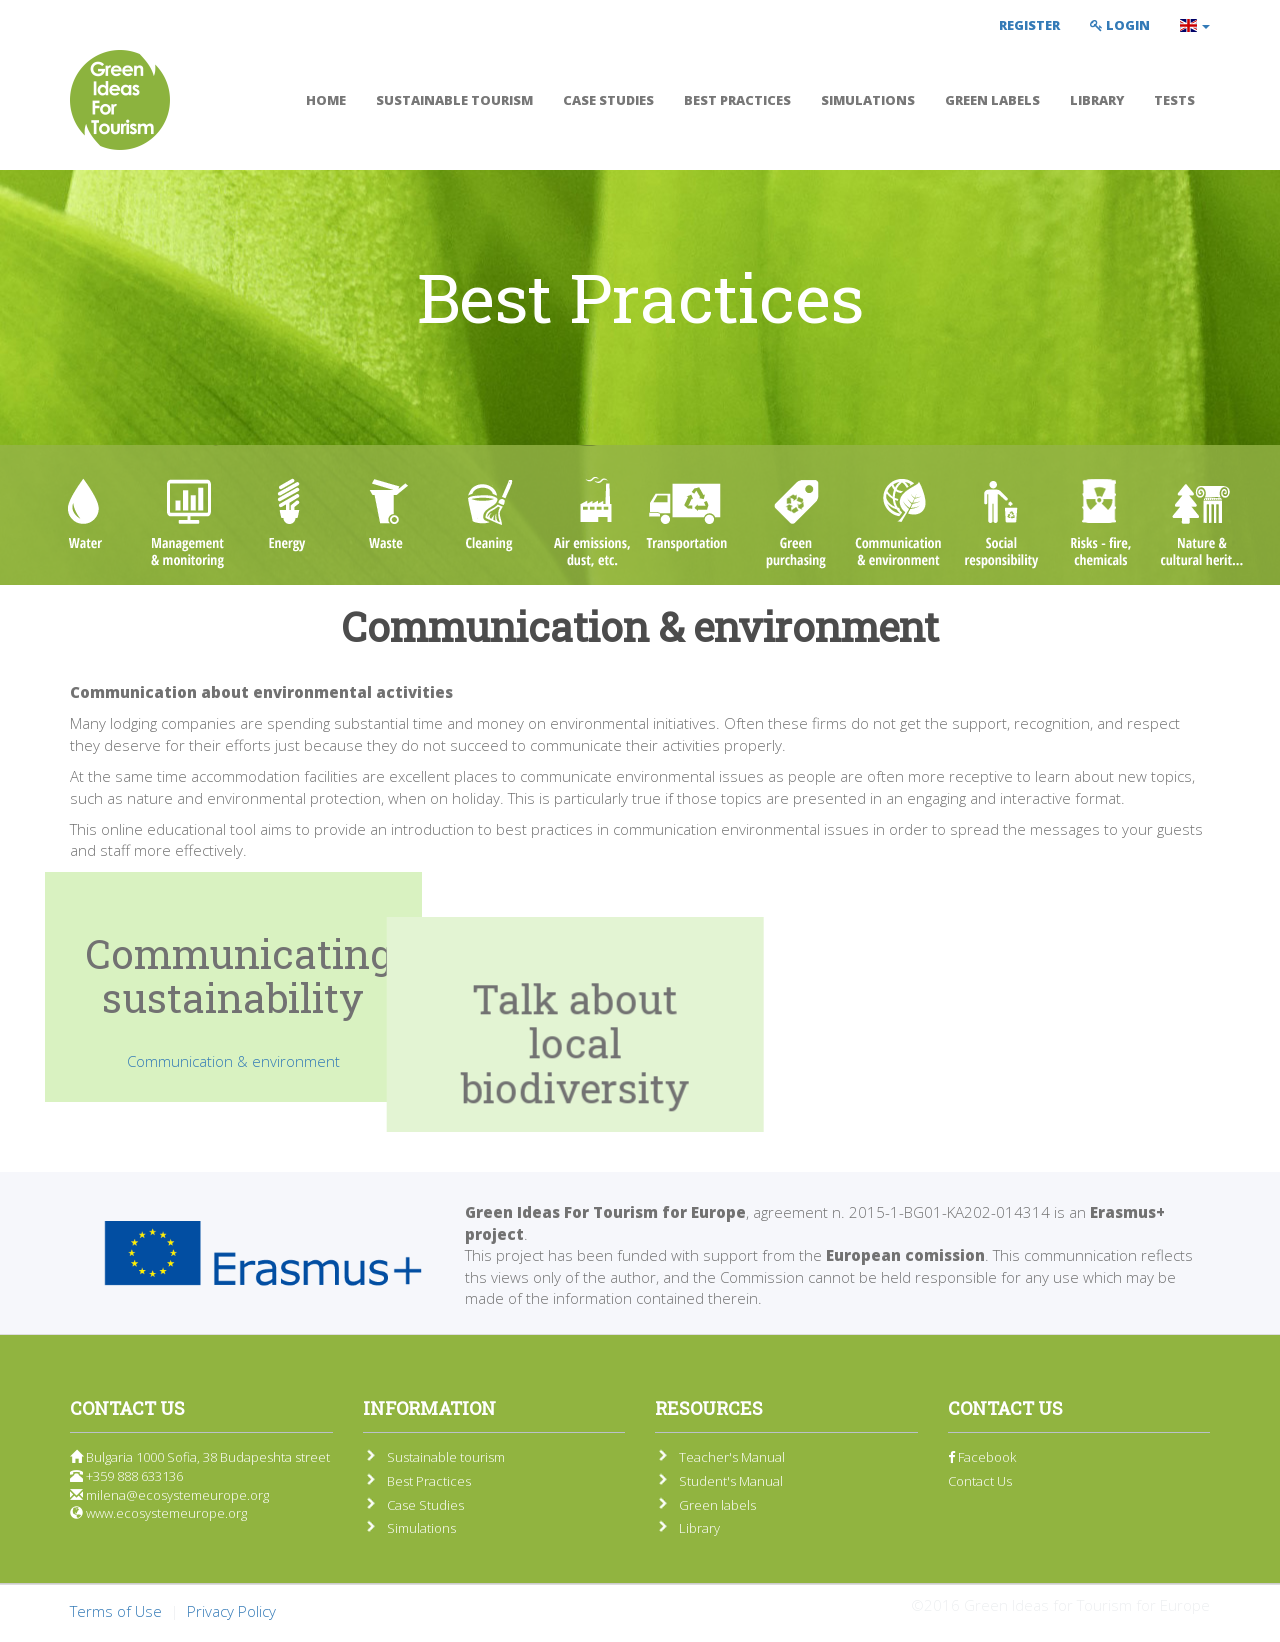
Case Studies (608, 100)
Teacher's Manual (732, 1457)
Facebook (982, 1457)
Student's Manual (731, 1481)
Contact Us (980, 1481)
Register (1029, 25)
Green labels (992, 100)
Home (326, 100)
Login (1120, 25)
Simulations (868, 100)
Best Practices (737, 100)
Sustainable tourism (454, 100)
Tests (1174, 100)
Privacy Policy (231, 1611)
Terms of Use (116, 1611)
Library (1097, 100)
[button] (1195, 25)
